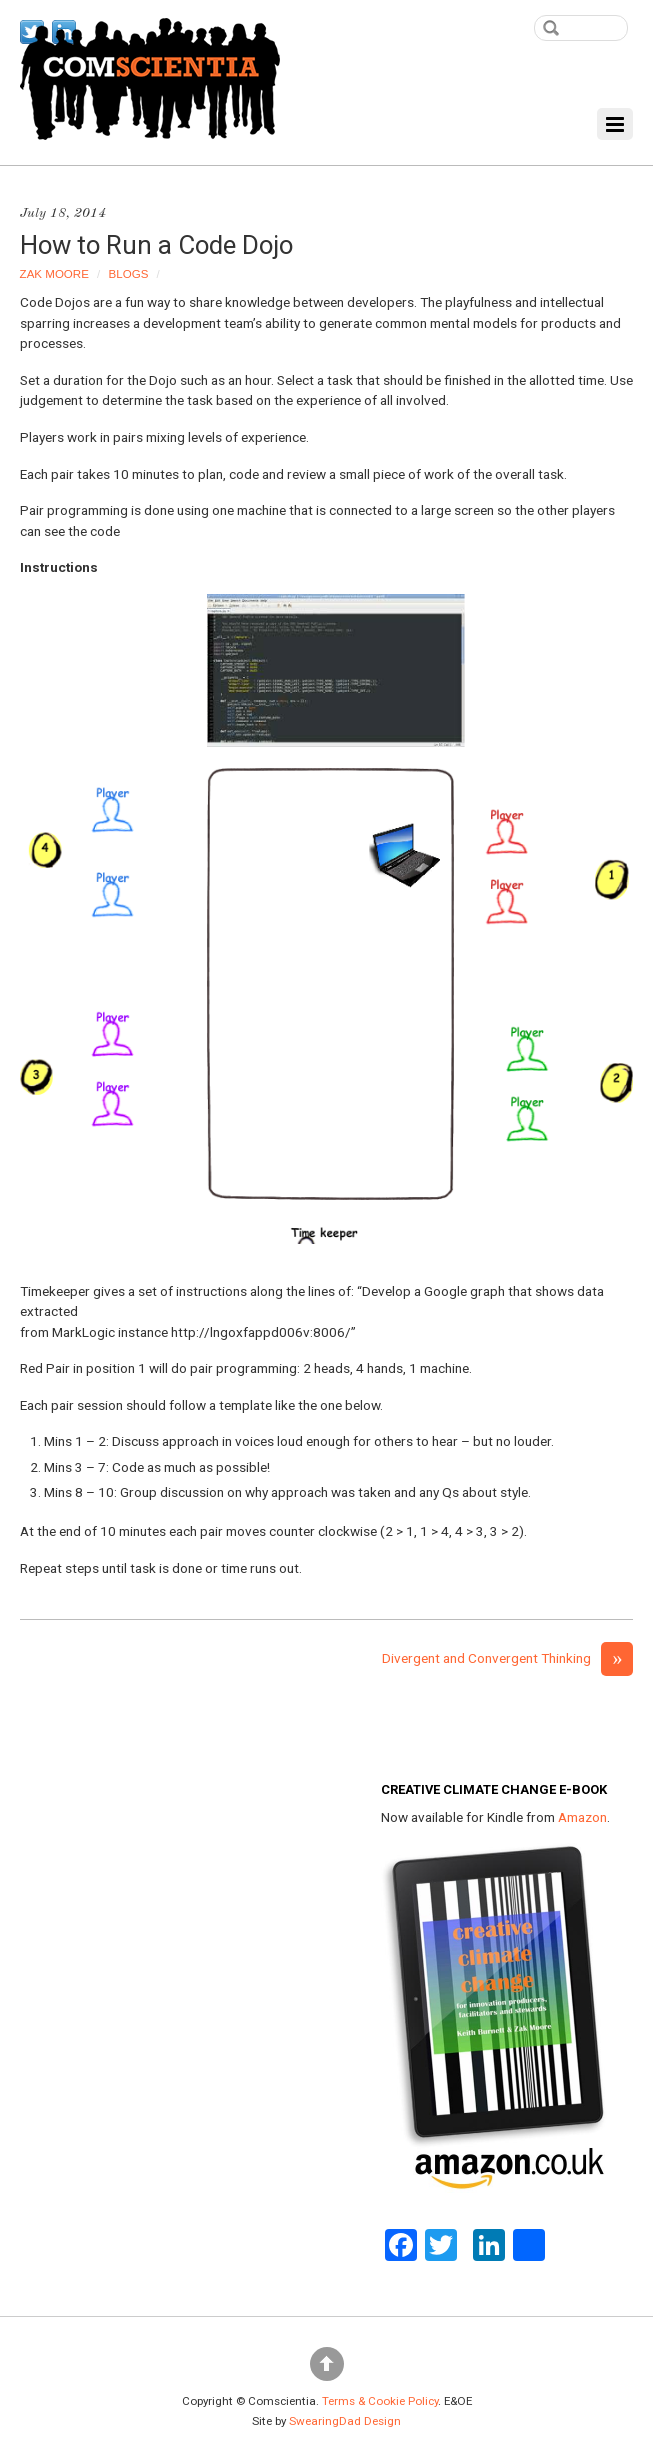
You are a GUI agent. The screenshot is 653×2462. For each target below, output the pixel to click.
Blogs (129, 274)
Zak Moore (54, 274)
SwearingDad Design (345, 2421)
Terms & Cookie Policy (380, 2401)
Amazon (582, 1817)
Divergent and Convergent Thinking (507, 1658)
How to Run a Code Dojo (156, 245)
